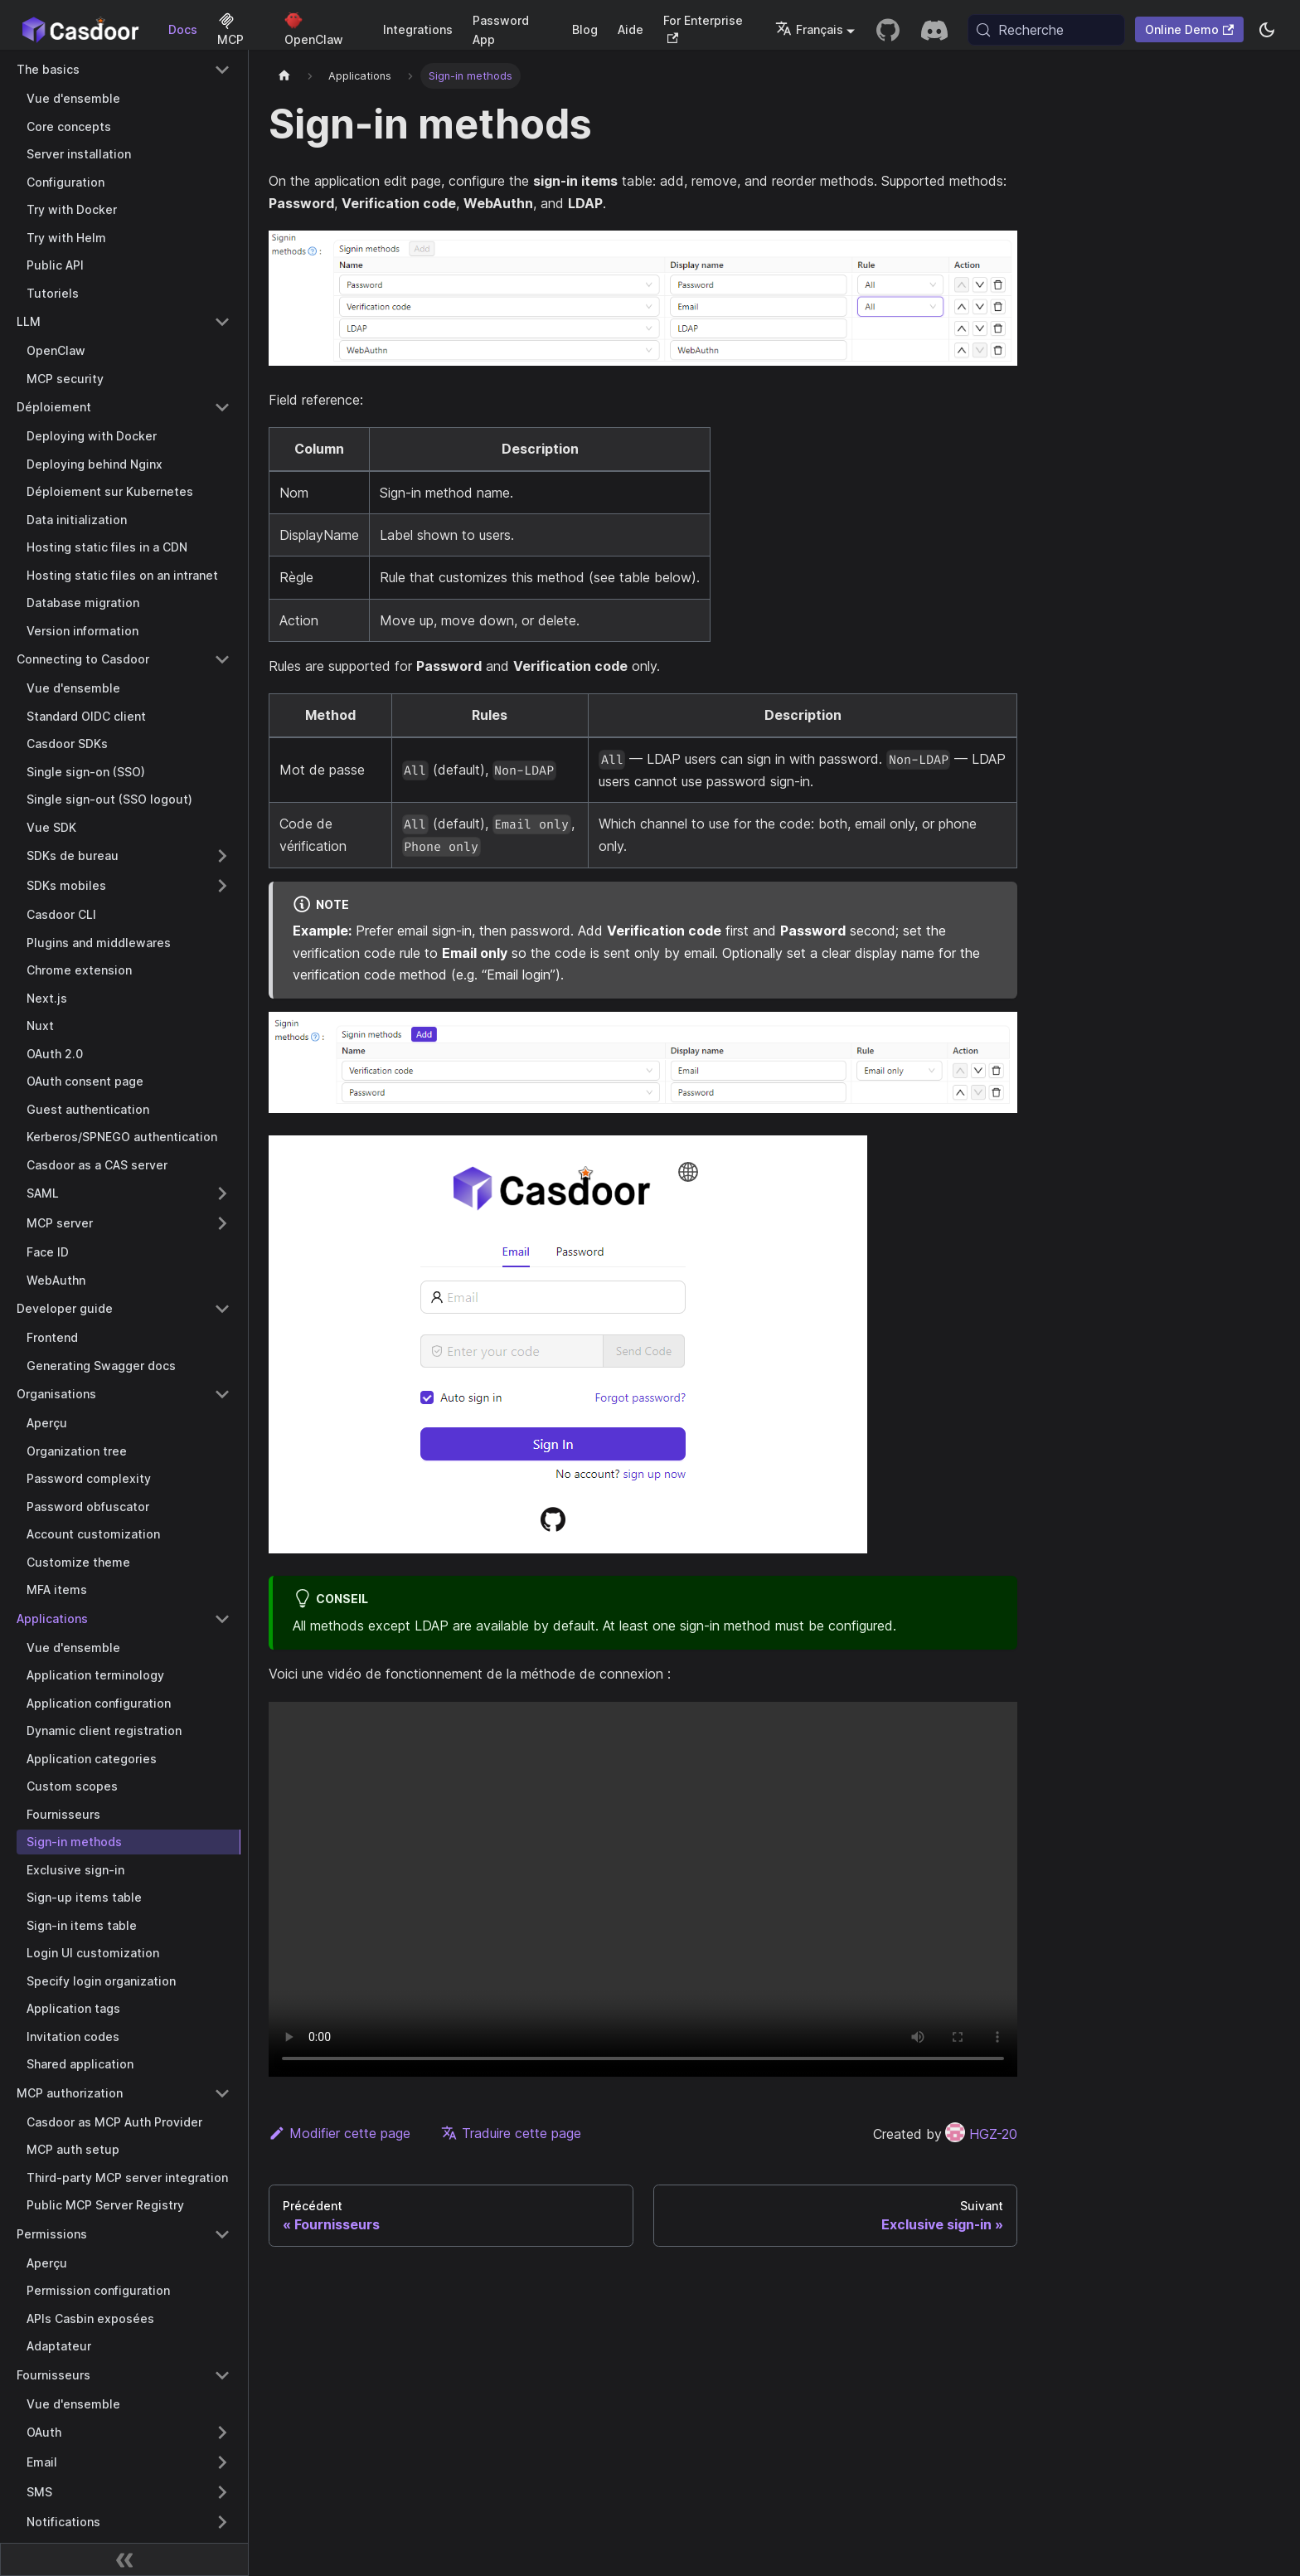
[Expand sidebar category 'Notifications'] (222, 2522)
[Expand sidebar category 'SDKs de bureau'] (222, 856)
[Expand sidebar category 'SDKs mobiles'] (222, 885)
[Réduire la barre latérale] (124, 2559)
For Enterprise (703, 28)
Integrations (418, 29)
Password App (501, 29)
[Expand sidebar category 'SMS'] (222, 2492)
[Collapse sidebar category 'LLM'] (222, 322)
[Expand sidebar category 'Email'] (222, 2462)
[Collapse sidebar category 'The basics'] (222, 69)
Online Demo (1189, 29)
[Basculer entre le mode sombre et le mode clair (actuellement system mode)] (1267, 30)
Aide (630, 29)
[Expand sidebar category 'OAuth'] (222, 2432)
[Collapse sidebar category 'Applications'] (222, 1619)
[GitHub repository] (888, 29)
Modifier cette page (339, 2133)
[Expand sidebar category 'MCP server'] (222, 1223)
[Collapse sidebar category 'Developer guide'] (222, 1308)
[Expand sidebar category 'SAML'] (222, 1193)
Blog (585, 29)
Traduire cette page (511, 2133)
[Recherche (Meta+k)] (1046, 30)
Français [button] (809, 29)
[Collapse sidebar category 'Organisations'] (222, 1394)
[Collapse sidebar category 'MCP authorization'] (222, 2093)
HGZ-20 (981, 2134)
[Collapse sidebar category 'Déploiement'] (222, 407)
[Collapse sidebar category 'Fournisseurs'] (222, 2375)
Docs (182, 29)
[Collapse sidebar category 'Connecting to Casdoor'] (222, 659)
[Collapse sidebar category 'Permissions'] (222, 2234)
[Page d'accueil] (284, 76)
